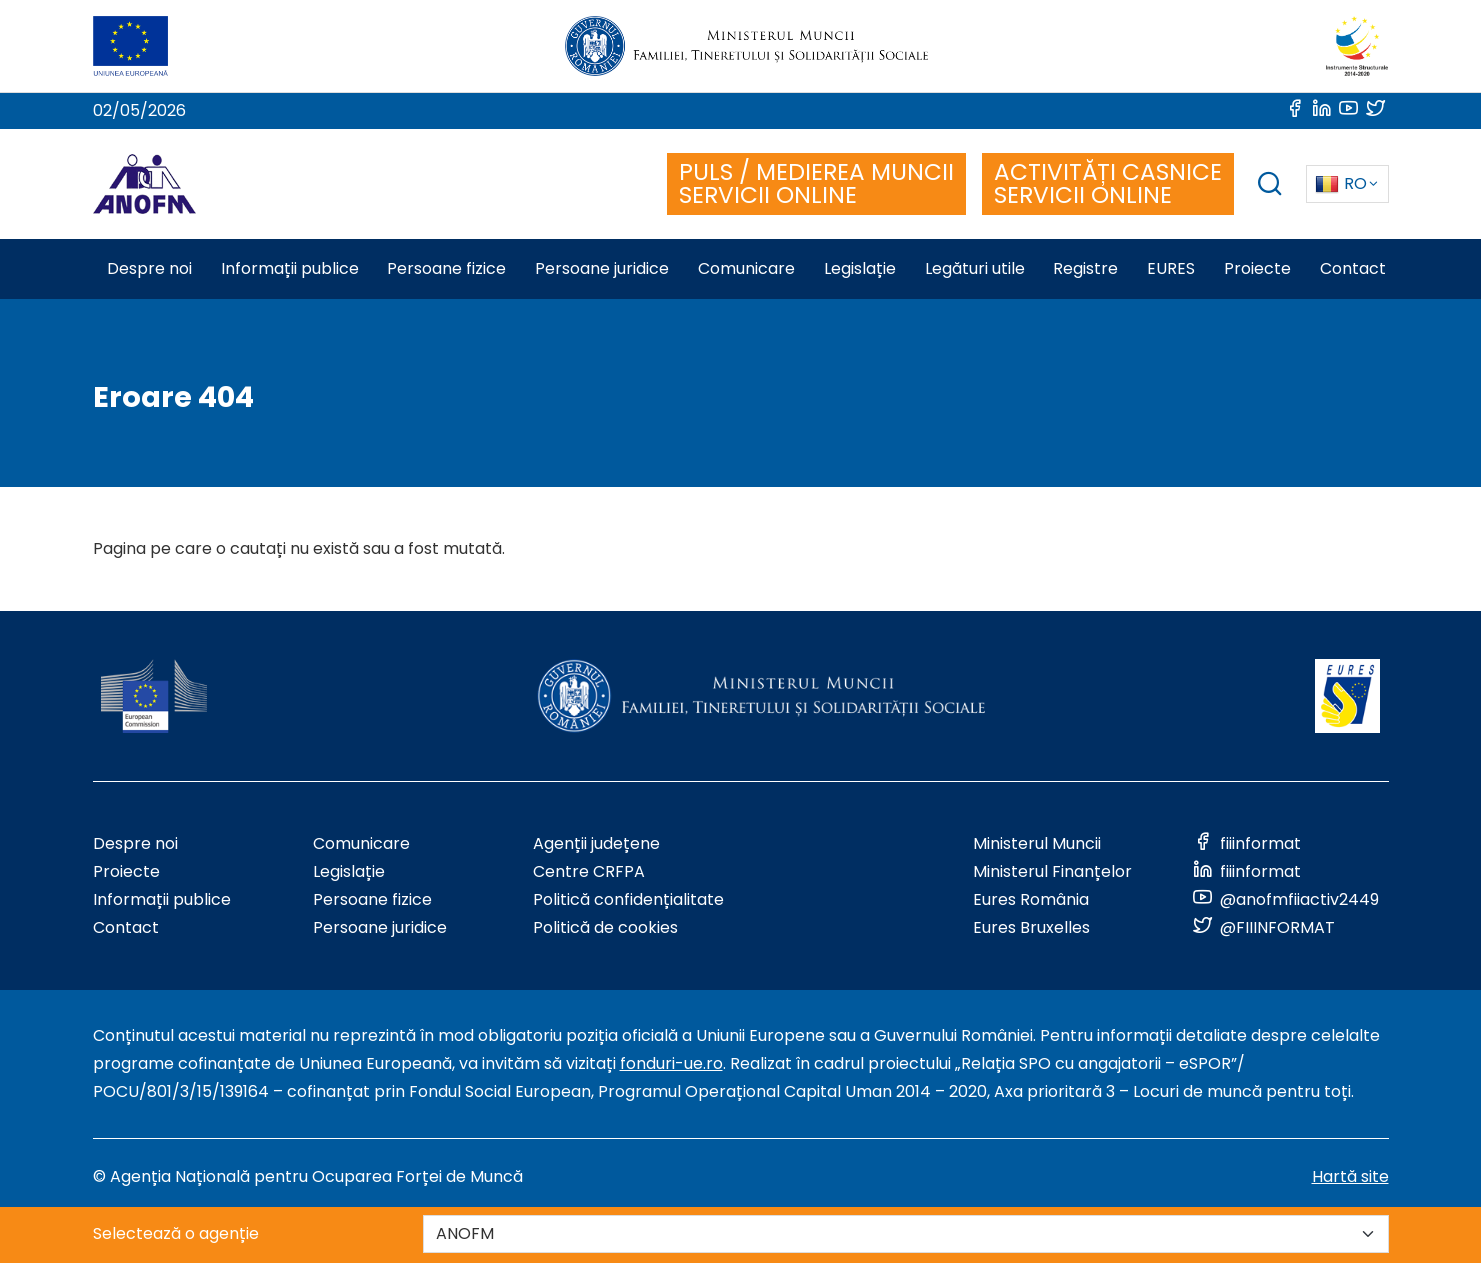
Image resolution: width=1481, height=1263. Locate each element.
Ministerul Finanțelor (1052, 871)
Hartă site (1350, 1176)
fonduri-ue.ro (671, 1063)
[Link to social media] (1296, 110)
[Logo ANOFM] (144, 184)
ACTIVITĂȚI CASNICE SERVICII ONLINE (1108, 183)
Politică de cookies (605, 927)
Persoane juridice (380, 927)
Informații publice (162, 899)
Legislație (349, 871)
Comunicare (361, 843)
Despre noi (135, 843)
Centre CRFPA (589, 871)
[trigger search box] (1270, 186)
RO (1341, 183)
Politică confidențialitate (628, 899)
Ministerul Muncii (1037, 843)
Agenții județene (596, 843)
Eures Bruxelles (1031, 927)
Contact (126, 927)
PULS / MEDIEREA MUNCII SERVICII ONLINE (816, 183)
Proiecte (126, 871)
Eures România (1031, 899)
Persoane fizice (372, 899)
